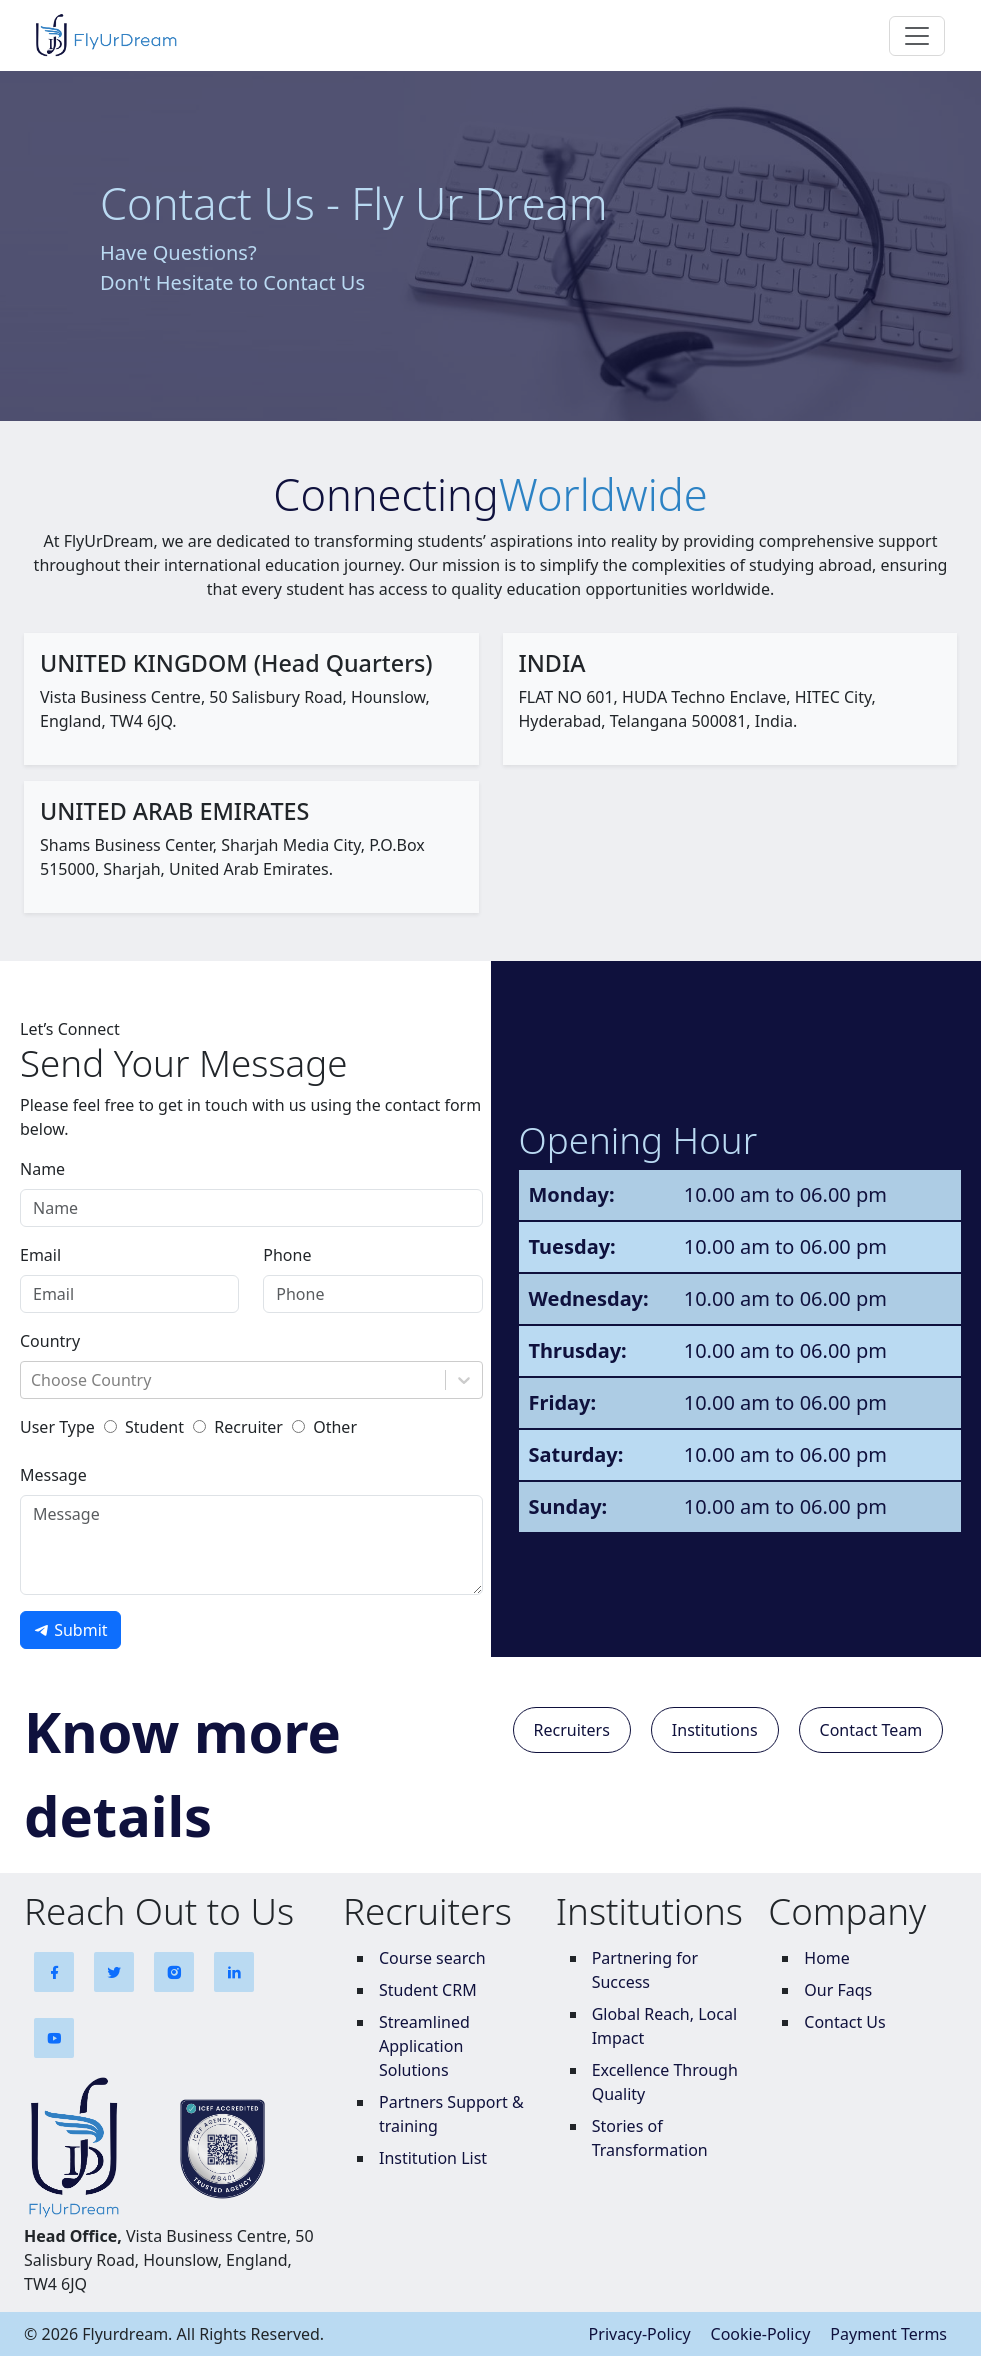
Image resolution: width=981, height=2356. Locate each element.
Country (50, 1341)
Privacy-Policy (640, 2334)
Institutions (715, 1730)
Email (40, 1255)
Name (42, 1169)
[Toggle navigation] (917, 36)
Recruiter (248, 1427)
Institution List (433, 2158)
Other (335, 1427)
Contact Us (844, 2022)
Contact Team (871, 1730)
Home (827, 1958)
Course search (432, 1958)
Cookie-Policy (761, 2334)
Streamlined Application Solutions (424, 2046)
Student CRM (428, 1990)
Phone (287, 1255)
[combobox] (33, 1380)
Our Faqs (838, 1990)
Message (53, 1475)
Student (154, 1427)
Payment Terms (888, 2334)
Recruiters (572, 1730)
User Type (57, 1427)
